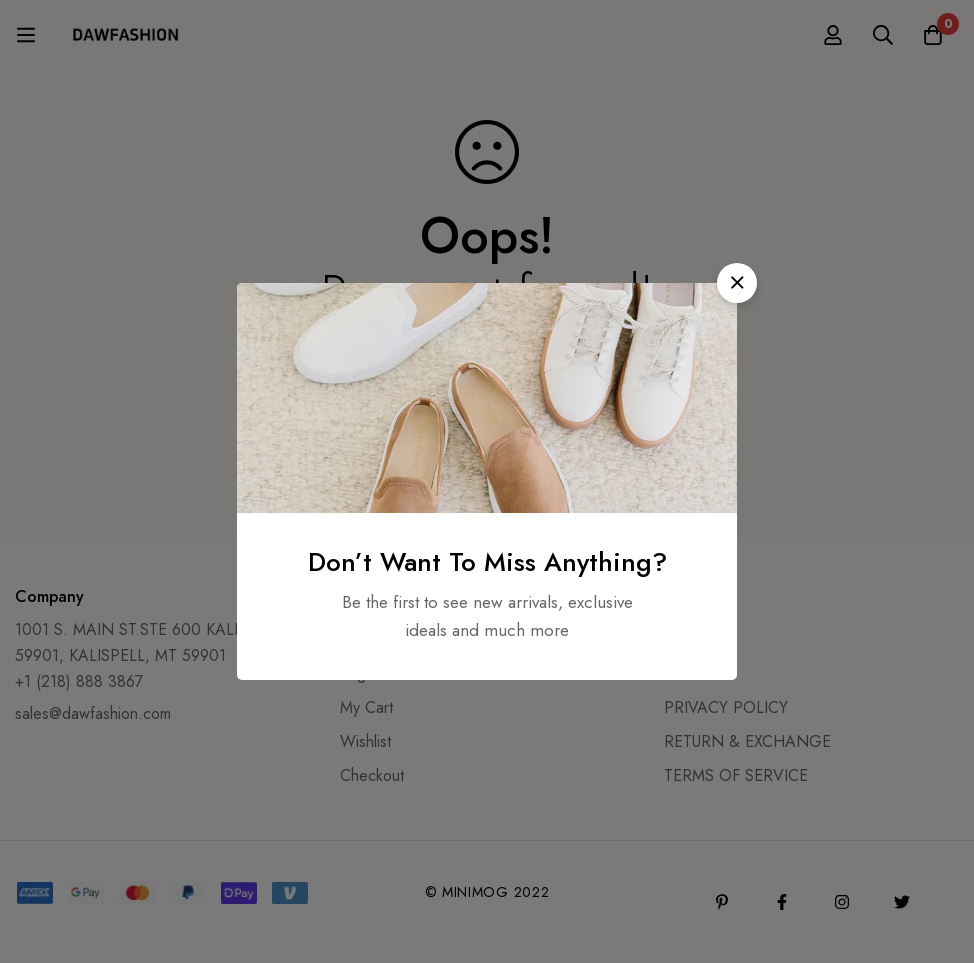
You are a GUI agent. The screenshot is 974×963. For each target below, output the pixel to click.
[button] (737, 283)
